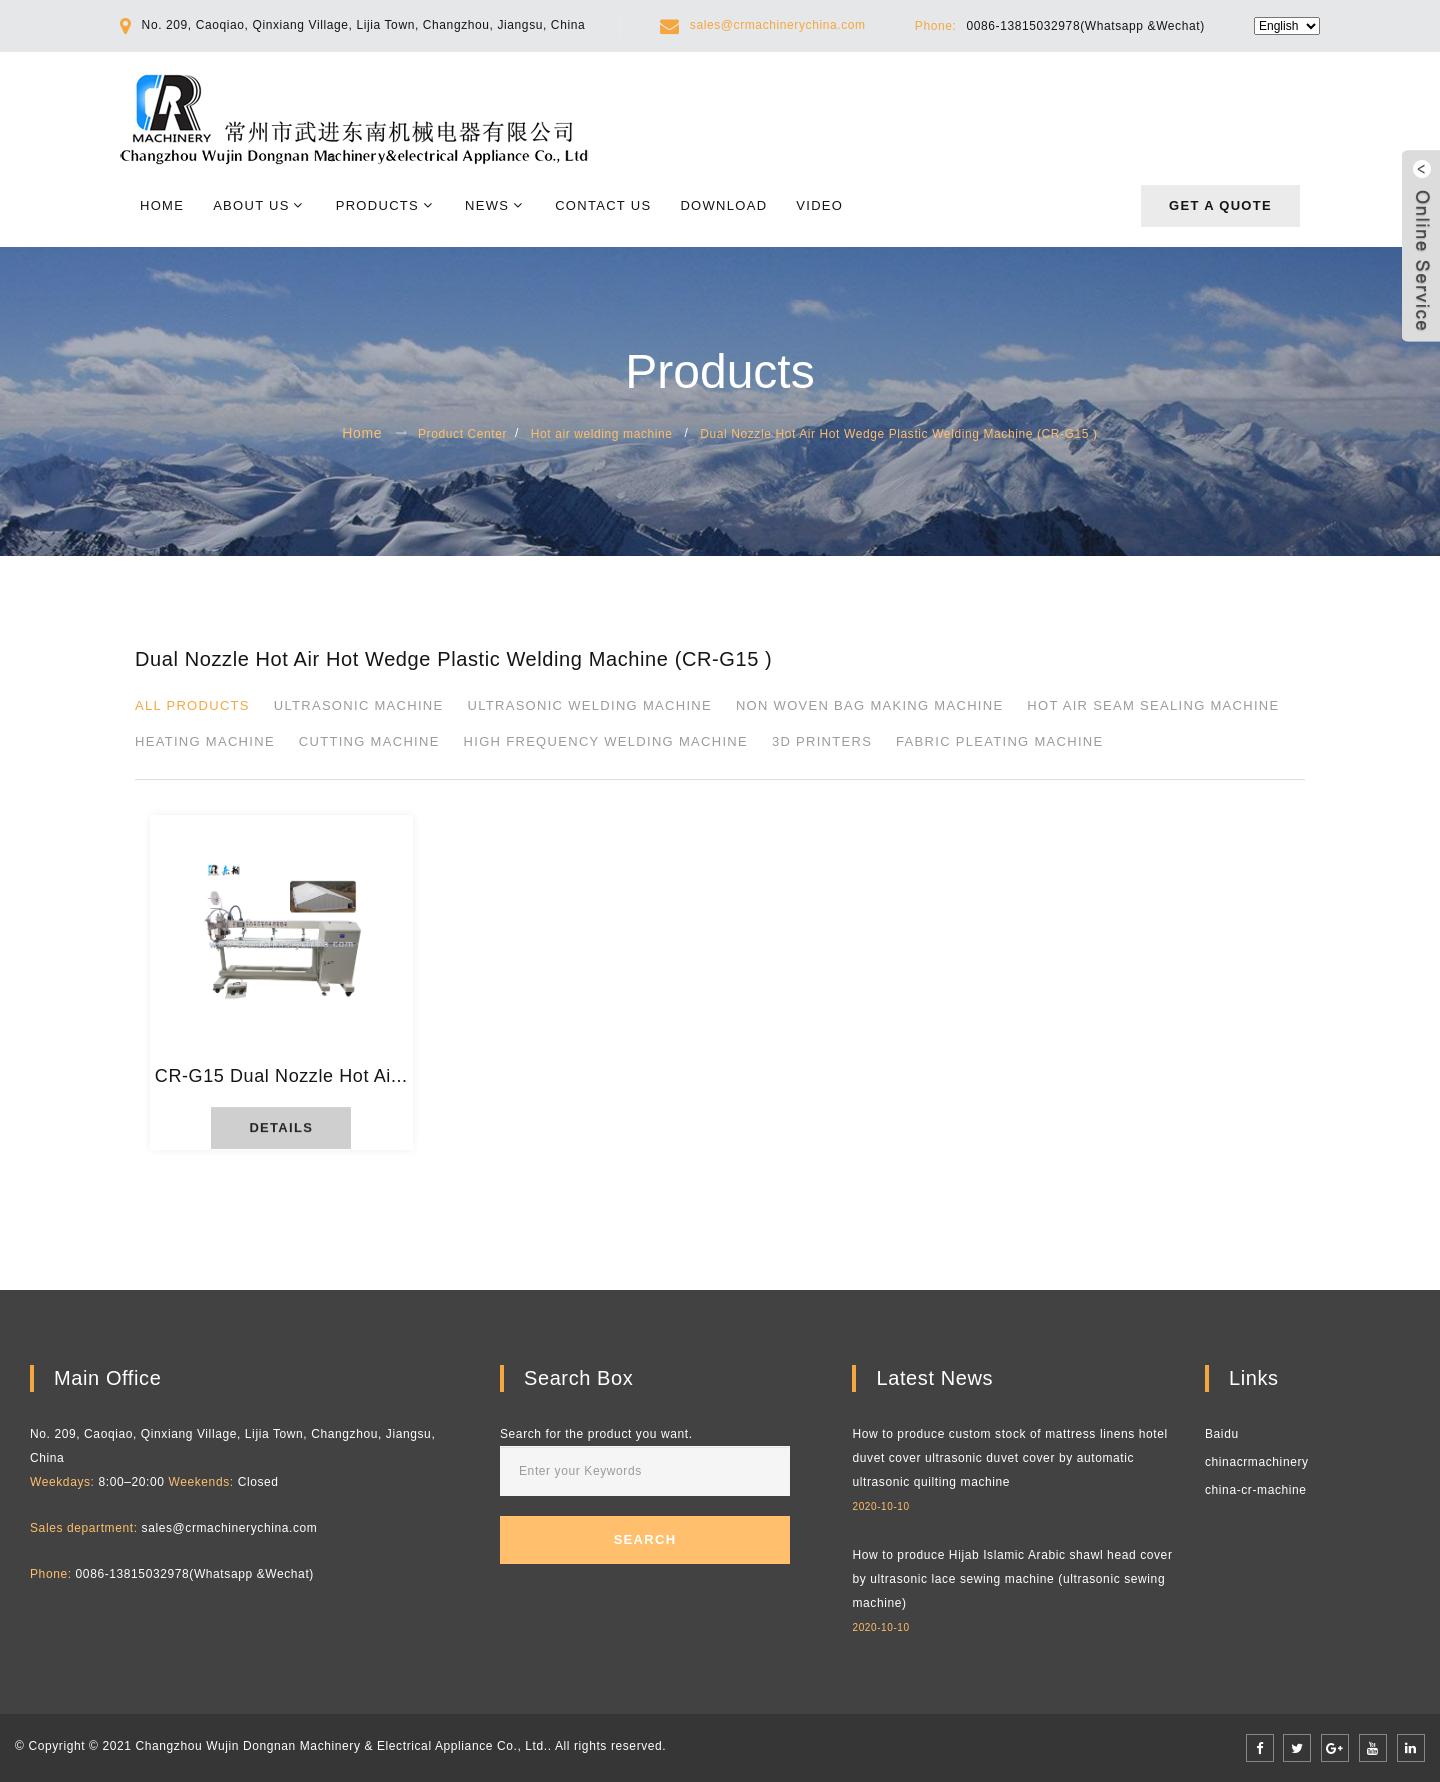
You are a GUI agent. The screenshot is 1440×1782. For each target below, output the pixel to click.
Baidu (1222, 1434)
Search (645, 1539)
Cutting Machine (369, 741)
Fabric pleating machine (999, 741)
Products (377, 205)
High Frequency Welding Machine (606, 741)
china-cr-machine (1256, 1490)
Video (819, 205)
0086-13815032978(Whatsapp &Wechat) (1085, 26)
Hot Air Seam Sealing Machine (1153, 705)
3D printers (822, 741)
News (487, 205)
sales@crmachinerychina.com (778, 25)
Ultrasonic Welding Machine (589, 705)
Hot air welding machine (602, 434)
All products (192, 705)
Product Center (462, 434)
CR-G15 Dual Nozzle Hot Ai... (281, 1076)
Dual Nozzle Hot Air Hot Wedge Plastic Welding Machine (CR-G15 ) (899, 434)
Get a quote (1220, 205)
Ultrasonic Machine (359, 705)
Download (723, 205)
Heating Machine (205, 741)
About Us (251, 205)
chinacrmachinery (1257, 1462)
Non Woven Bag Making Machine (870, 705)
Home (162, 205)
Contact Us (603, 205)
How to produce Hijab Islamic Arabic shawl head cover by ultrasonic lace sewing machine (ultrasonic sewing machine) (1012, 1579)
